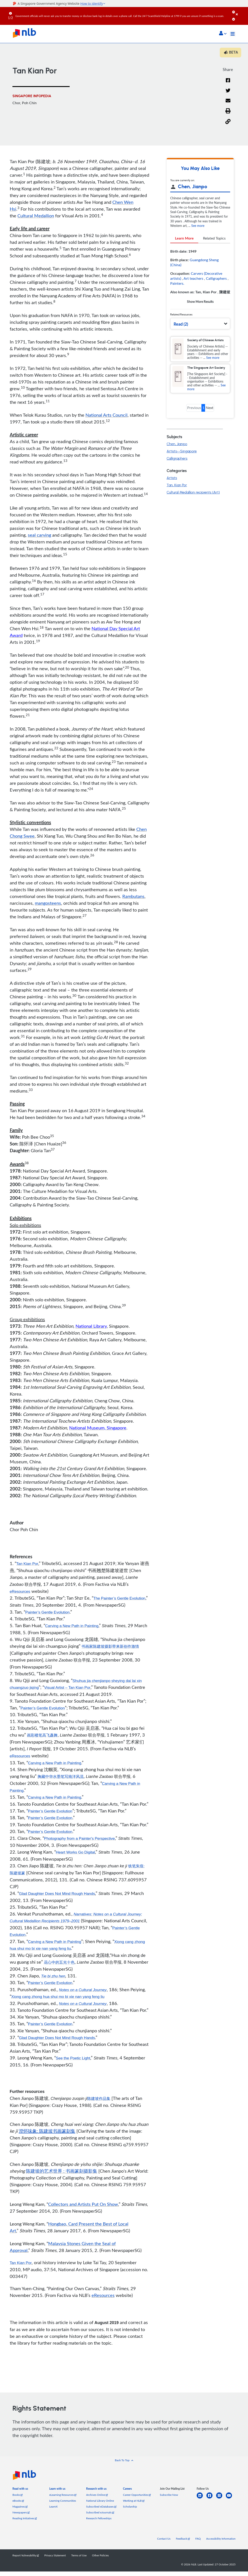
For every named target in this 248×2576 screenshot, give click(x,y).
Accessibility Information (221, 2543)
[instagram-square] (221, 2502)
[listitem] (20, 2494)
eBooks (18, 2505)
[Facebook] (228, 83)
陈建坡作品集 (99, 2103)
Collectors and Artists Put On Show (83, 2208)
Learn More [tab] (184, 239)
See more (197, 226)
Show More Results (200, 302)
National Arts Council (106, 416)
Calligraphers (217, 279)
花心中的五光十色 (60, 1965)
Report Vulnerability (25, 2560)
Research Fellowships (98, 2522)
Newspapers (21, 2517)
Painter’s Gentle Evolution (48, 1613)
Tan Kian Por (28, 1564)
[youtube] (231, 2502)
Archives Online (97, 2499)
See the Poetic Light (74, 2062)
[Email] (228, 104)
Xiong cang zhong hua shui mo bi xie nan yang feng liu (60, 2000)
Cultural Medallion (35, 216)
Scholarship (130, 2511)
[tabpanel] (200, 278)
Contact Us (163, 2543)
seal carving (39, 536)
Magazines (20, 2511)
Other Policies (100, 2560)
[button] (223, 33)
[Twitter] (228, 93)
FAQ (198, 2543)
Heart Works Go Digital (76, 1855)
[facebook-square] (211, 2502)
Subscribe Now (169, 2499)
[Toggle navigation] (233, 34)
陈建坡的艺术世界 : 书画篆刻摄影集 (61, 2175)
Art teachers (194, 279)
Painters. (177, 284)
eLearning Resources (62, 2499)
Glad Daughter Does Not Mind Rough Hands (59, 1896)
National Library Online (100, 2505)
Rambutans (133, 897)
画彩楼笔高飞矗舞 (43, 1737)
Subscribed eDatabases (101, 2511)
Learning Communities (62, 2505)
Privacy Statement (55, 2560)
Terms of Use (79, 2560)
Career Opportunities (137, 2499)
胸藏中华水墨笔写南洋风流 (62, 1778)
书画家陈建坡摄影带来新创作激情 (111, 1647)
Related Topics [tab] (214, 239)
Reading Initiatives (24, 2522)
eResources (20, 1592)
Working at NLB (133, 2505)
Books (17, 2499)
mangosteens (48, 904)
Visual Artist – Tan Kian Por (70, 1689)
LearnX (53, 2511)
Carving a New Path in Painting (73, 1627)
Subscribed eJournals (100, 2517)
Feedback (183, 2543)
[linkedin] (201, 2502)
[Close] (241, 11)
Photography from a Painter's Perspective (81, 1841)
